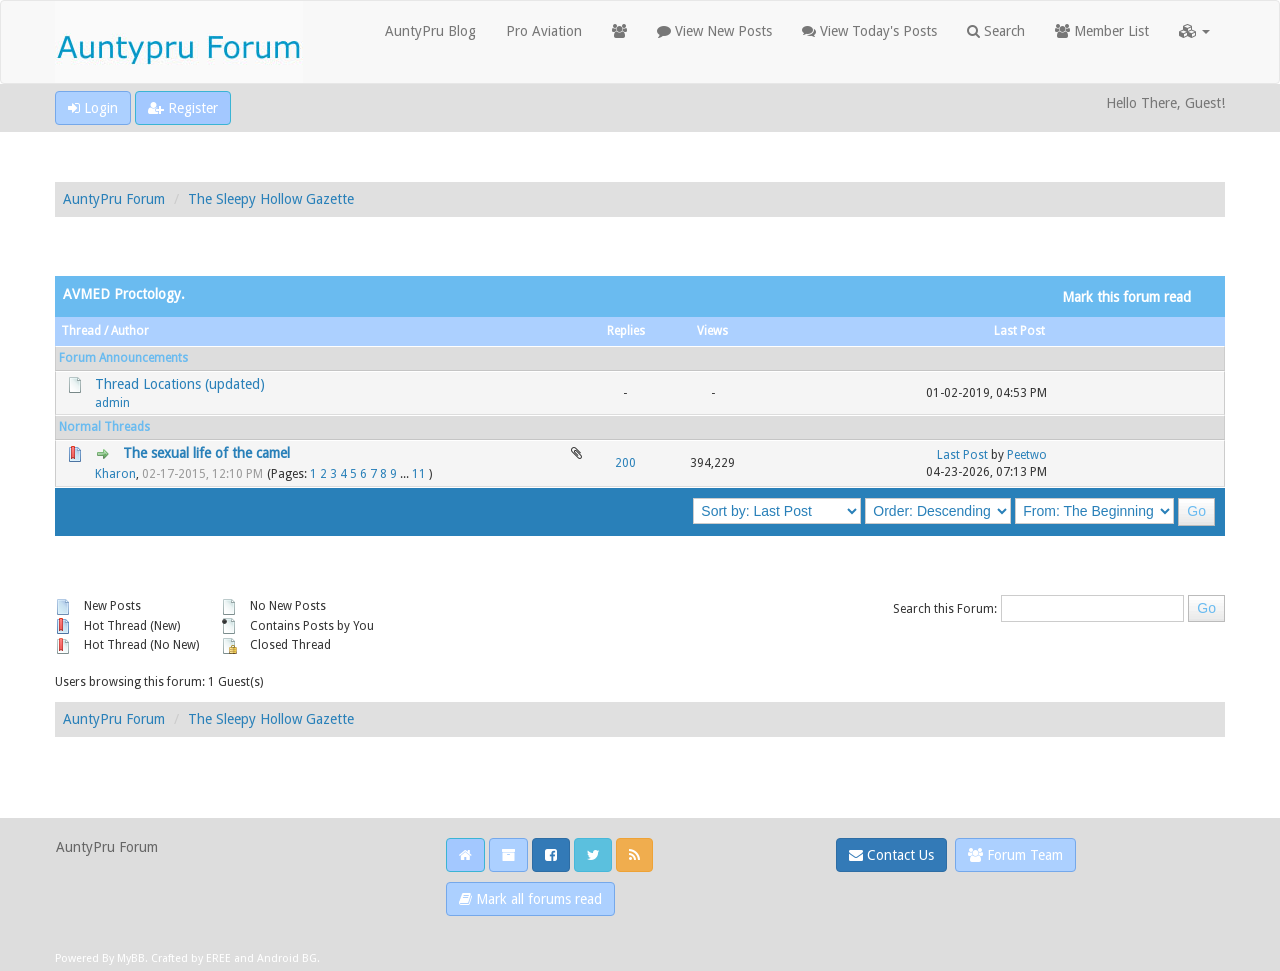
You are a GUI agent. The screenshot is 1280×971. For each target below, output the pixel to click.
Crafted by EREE (191, 958)
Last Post (1019, 331)
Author (130, 331)
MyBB (131, 958)
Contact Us (891, 855)
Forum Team (1015, 855)
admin (112, 403)
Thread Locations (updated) (180, 384)
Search (996, 31)
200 (625, 463)
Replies (626, 331)
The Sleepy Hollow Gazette (271, 199)
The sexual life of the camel (206, 453)
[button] (1194, 31)
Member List (1102, 31)
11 (419, 474)
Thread (81, 331)
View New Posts (714, 31)
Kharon (115, 474)
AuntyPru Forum (114, 199)
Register (183, 108)
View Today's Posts (869, 31)
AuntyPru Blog (430, 31)
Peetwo (1027, 455)
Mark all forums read (530, 899)
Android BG (287, 958)
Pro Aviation (544, 31)
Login (93, 108)
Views (712, 331)
